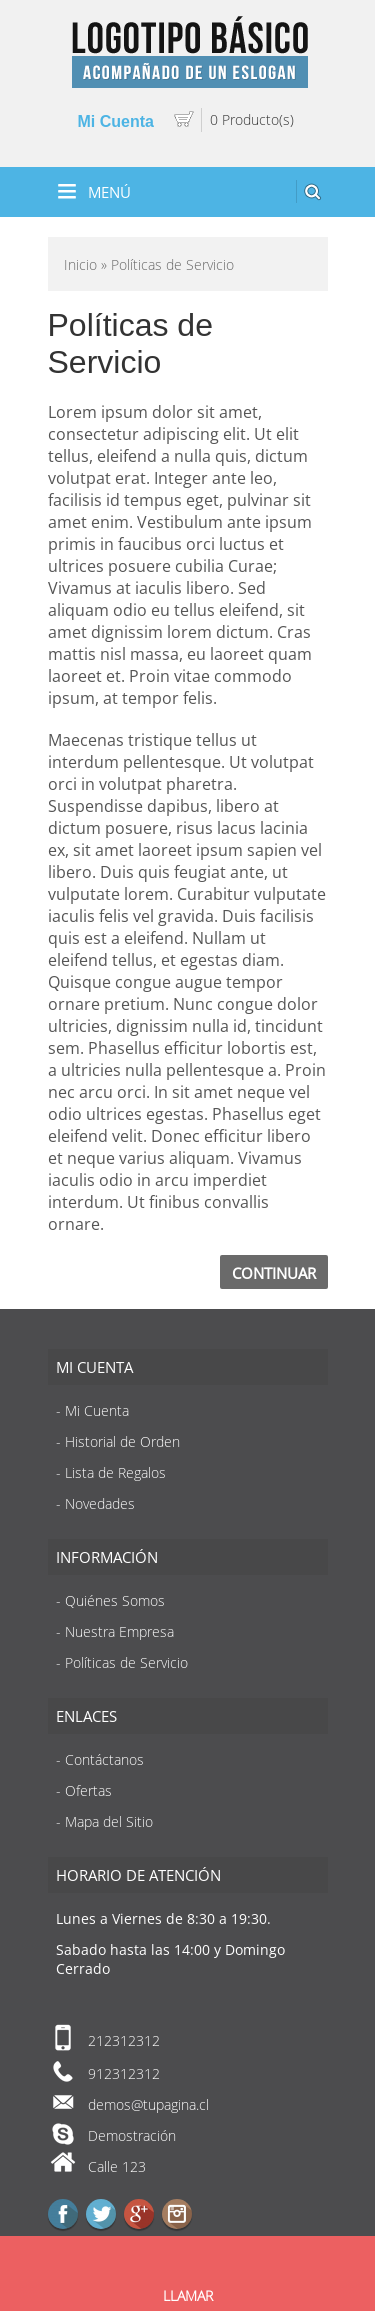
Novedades (100, 1503)
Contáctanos (104, 1759)
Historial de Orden (122, 1441)
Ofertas (88, 1790)
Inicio (80, 264)
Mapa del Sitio (109, 1821)
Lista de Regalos (115, 1472)
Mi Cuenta (116, 121)
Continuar (274, 1273)
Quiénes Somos (115, 1600)
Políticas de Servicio (126, 1662)
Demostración (132, 2135)
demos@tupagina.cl (148, 2104)
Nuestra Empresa (119, 1631)
